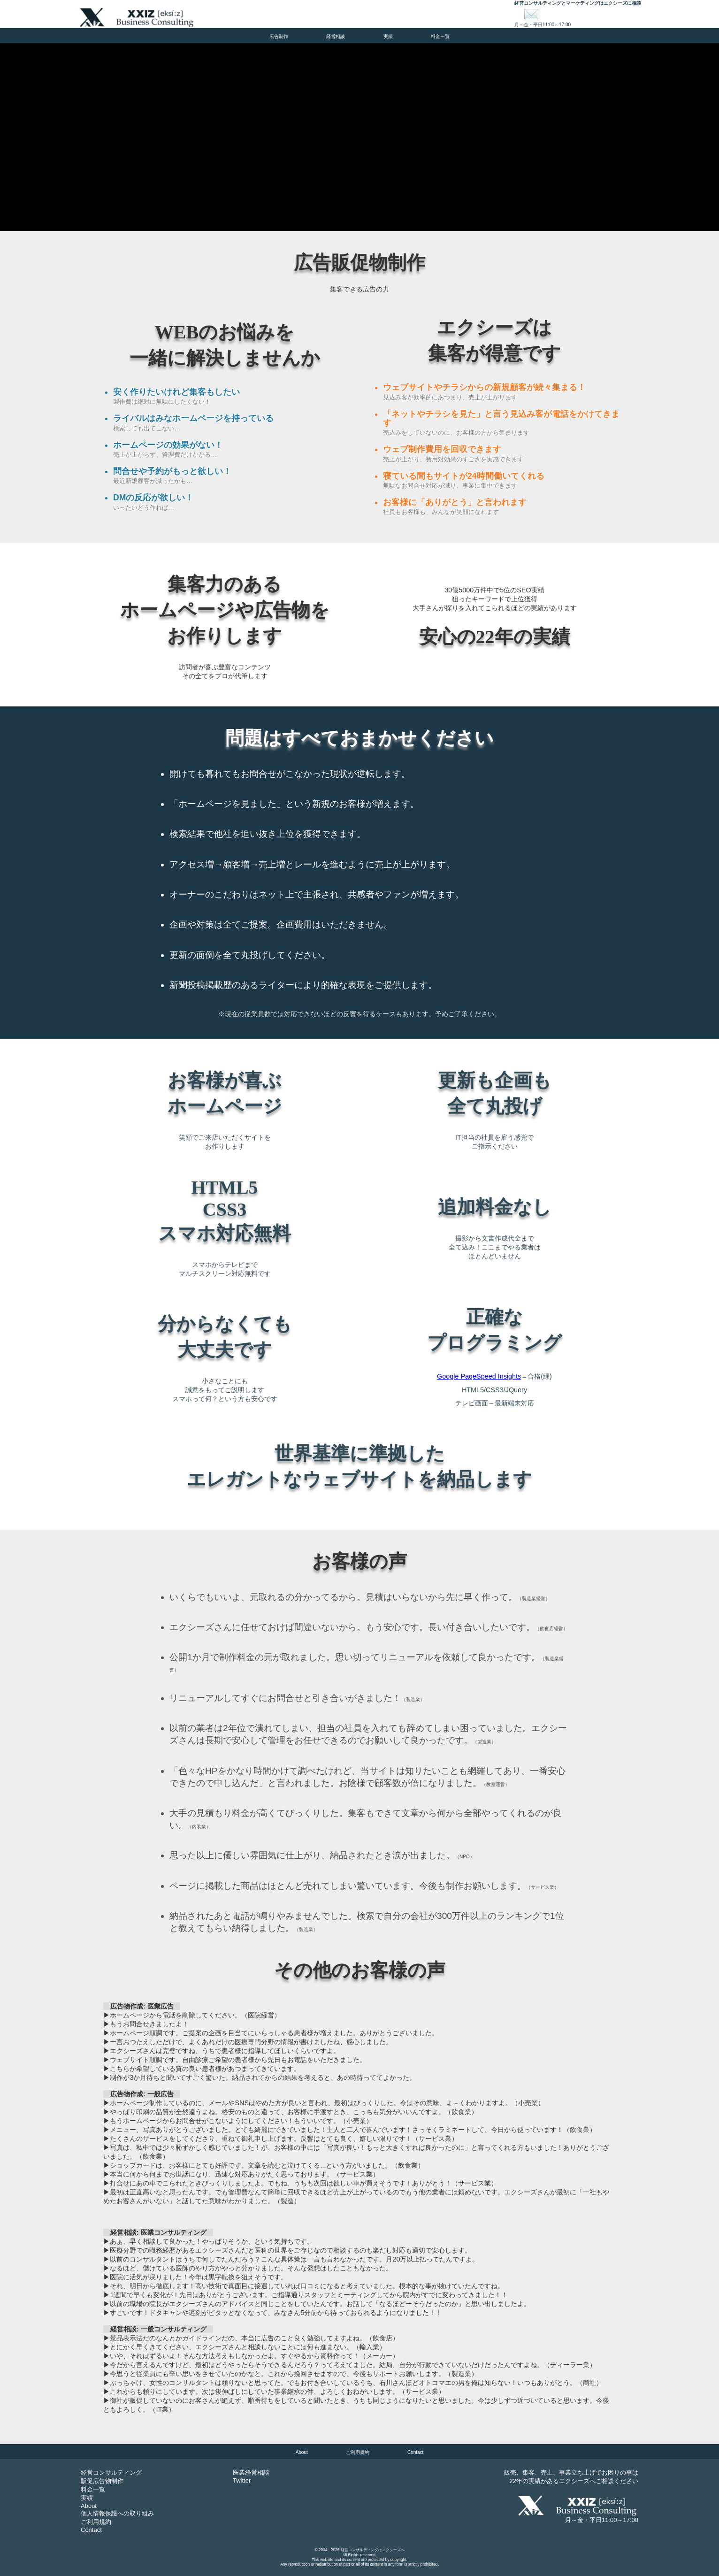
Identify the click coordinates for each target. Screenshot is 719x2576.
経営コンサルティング (111, 2472)
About (302, 2452)
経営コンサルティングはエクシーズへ (373, 2549)
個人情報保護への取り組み (117, 2513)
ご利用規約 (357, 2452)
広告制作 (278, 36)
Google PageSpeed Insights (479, 1376)
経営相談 (335, 36)
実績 (388, 36)
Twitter (242, 2480)
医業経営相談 (251, 2472)
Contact (415, 2452)
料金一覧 (440, 36)
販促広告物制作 (102, 2480)
